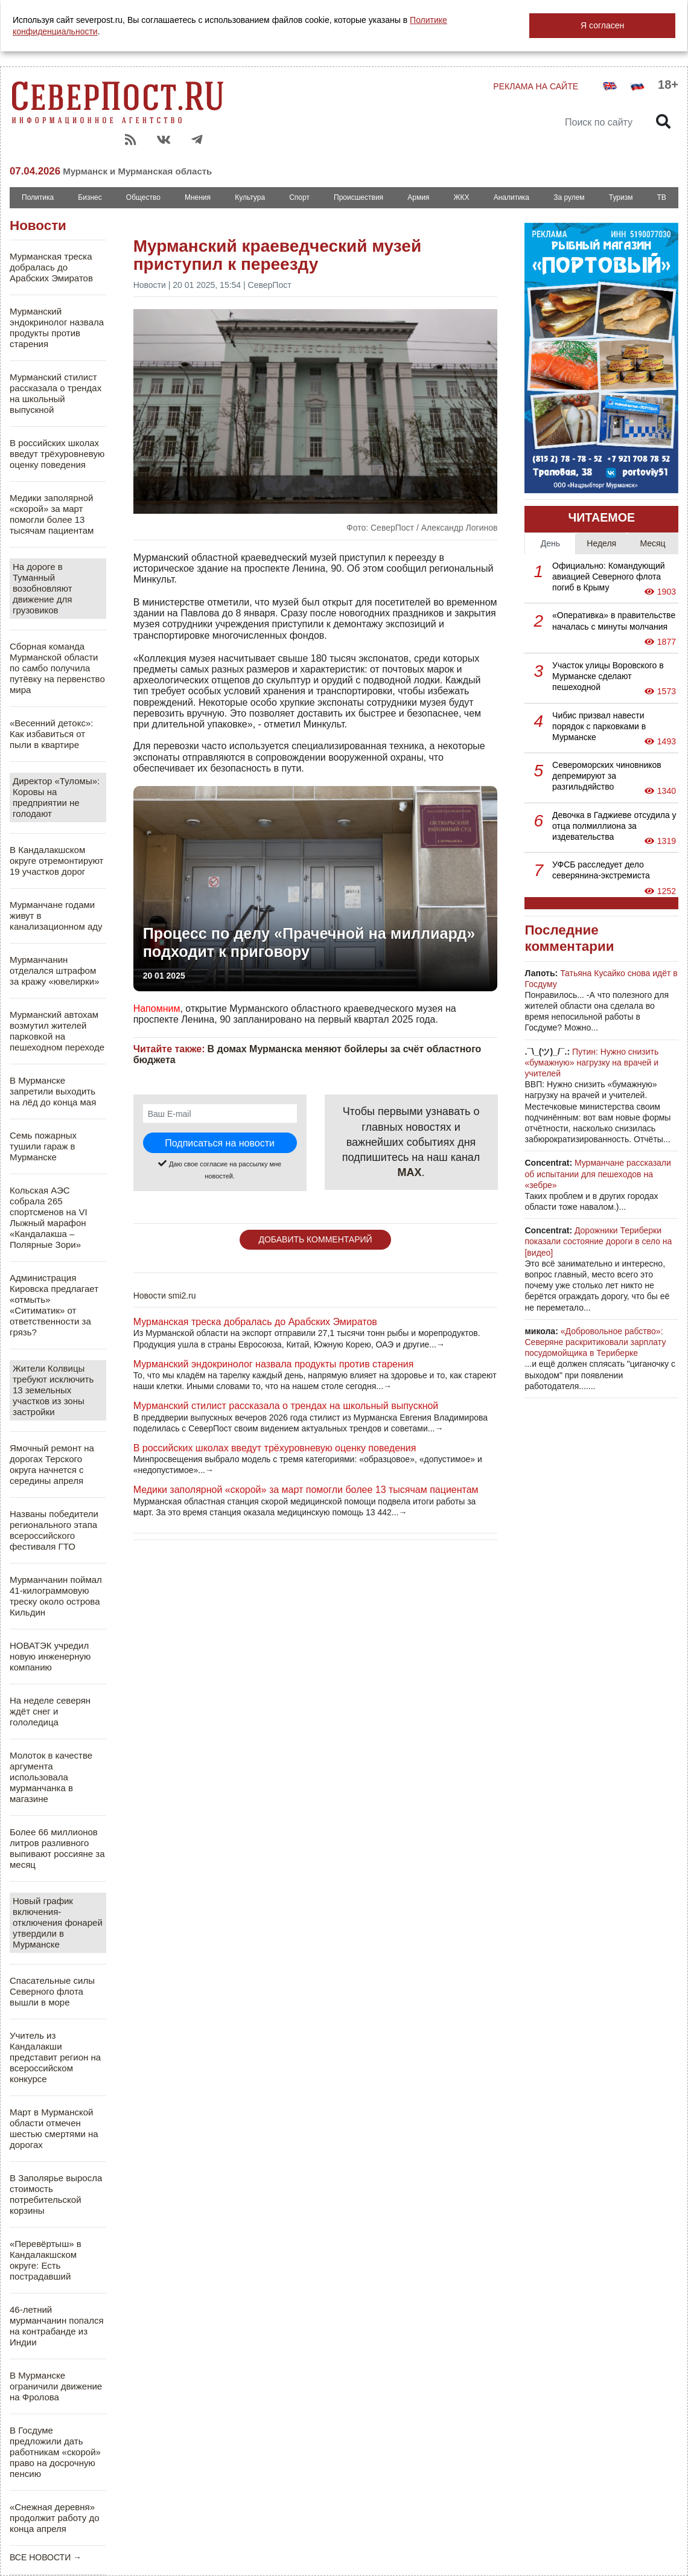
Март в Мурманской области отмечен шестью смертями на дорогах (54, 2128)
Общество (143, 197)
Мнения (198, 197)
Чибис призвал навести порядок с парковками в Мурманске (599, 726)
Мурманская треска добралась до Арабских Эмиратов (51, 267)
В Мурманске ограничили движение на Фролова (56, 2386)
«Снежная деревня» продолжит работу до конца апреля (55, 2518)
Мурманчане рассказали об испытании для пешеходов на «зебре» (597, 1173)
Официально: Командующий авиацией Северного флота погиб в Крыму (608, 576)
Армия (418, 197)
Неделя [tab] (601, 543)
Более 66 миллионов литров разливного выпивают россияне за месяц (57, 1848)
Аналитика (511, 197)
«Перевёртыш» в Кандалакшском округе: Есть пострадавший (45, 2260)
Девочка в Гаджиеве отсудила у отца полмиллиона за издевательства (614, 826)
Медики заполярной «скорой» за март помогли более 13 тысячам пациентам (52, 514)
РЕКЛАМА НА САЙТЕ (535, 86)
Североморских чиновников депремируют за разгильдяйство (606, 775)
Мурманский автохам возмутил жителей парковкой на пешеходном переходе (57, 1030)
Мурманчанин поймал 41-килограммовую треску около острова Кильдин (56, 1595)
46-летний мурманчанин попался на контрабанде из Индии (57, 2325)
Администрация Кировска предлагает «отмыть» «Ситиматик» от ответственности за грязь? (54, 1305)
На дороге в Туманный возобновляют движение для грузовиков (42, 588)
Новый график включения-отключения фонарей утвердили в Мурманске (58, 1922)
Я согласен (602, 25)
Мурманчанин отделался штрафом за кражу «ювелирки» (55, 970)
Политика (38, 197)
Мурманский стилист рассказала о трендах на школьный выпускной (55, 393)
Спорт (299, 197)
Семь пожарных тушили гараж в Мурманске (43, 1146)
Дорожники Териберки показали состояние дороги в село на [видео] (598, 1241)
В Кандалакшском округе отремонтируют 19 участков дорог (56, 861)
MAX (410, 1172)
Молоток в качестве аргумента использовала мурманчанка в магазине (51, 1777)
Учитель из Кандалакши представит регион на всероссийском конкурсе (55, 2057)
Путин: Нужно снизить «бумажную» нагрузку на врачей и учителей (591, 1062)
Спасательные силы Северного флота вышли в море (52, 1991)
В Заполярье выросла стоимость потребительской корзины (56, 2194)
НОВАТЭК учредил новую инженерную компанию (50, 1656)
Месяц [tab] (652, 543)
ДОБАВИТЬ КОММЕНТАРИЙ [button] (315, 1239)
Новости (38, 225)
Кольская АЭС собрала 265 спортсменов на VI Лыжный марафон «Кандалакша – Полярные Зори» (49, 1217)
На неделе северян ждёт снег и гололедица (50, 1711)
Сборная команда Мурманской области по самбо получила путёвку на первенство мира (57, 668)
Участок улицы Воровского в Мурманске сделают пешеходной (608, 676)
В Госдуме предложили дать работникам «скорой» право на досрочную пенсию (55, 2452)
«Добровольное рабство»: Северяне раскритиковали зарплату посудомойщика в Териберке (595, 1342)
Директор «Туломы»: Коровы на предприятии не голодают (56, 797)
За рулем (568, 197)
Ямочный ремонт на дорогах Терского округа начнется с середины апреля (52, 1464)
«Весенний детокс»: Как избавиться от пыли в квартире (51, 734)
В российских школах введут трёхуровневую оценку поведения (57, 454)
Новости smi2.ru (164, 1295)
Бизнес (89, 197)
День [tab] (550, 543)
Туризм (621, 197)
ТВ (661, 197)
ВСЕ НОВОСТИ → (45, 2557)
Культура (250, 197)
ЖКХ (461, 197)
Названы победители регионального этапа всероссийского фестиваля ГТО (54, 1530)
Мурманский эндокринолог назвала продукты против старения (57, 327)
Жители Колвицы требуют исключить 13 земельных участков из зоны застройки (53, 1390)
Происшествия (358, 197)
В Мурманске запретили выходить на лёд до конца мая (53, 1091)
